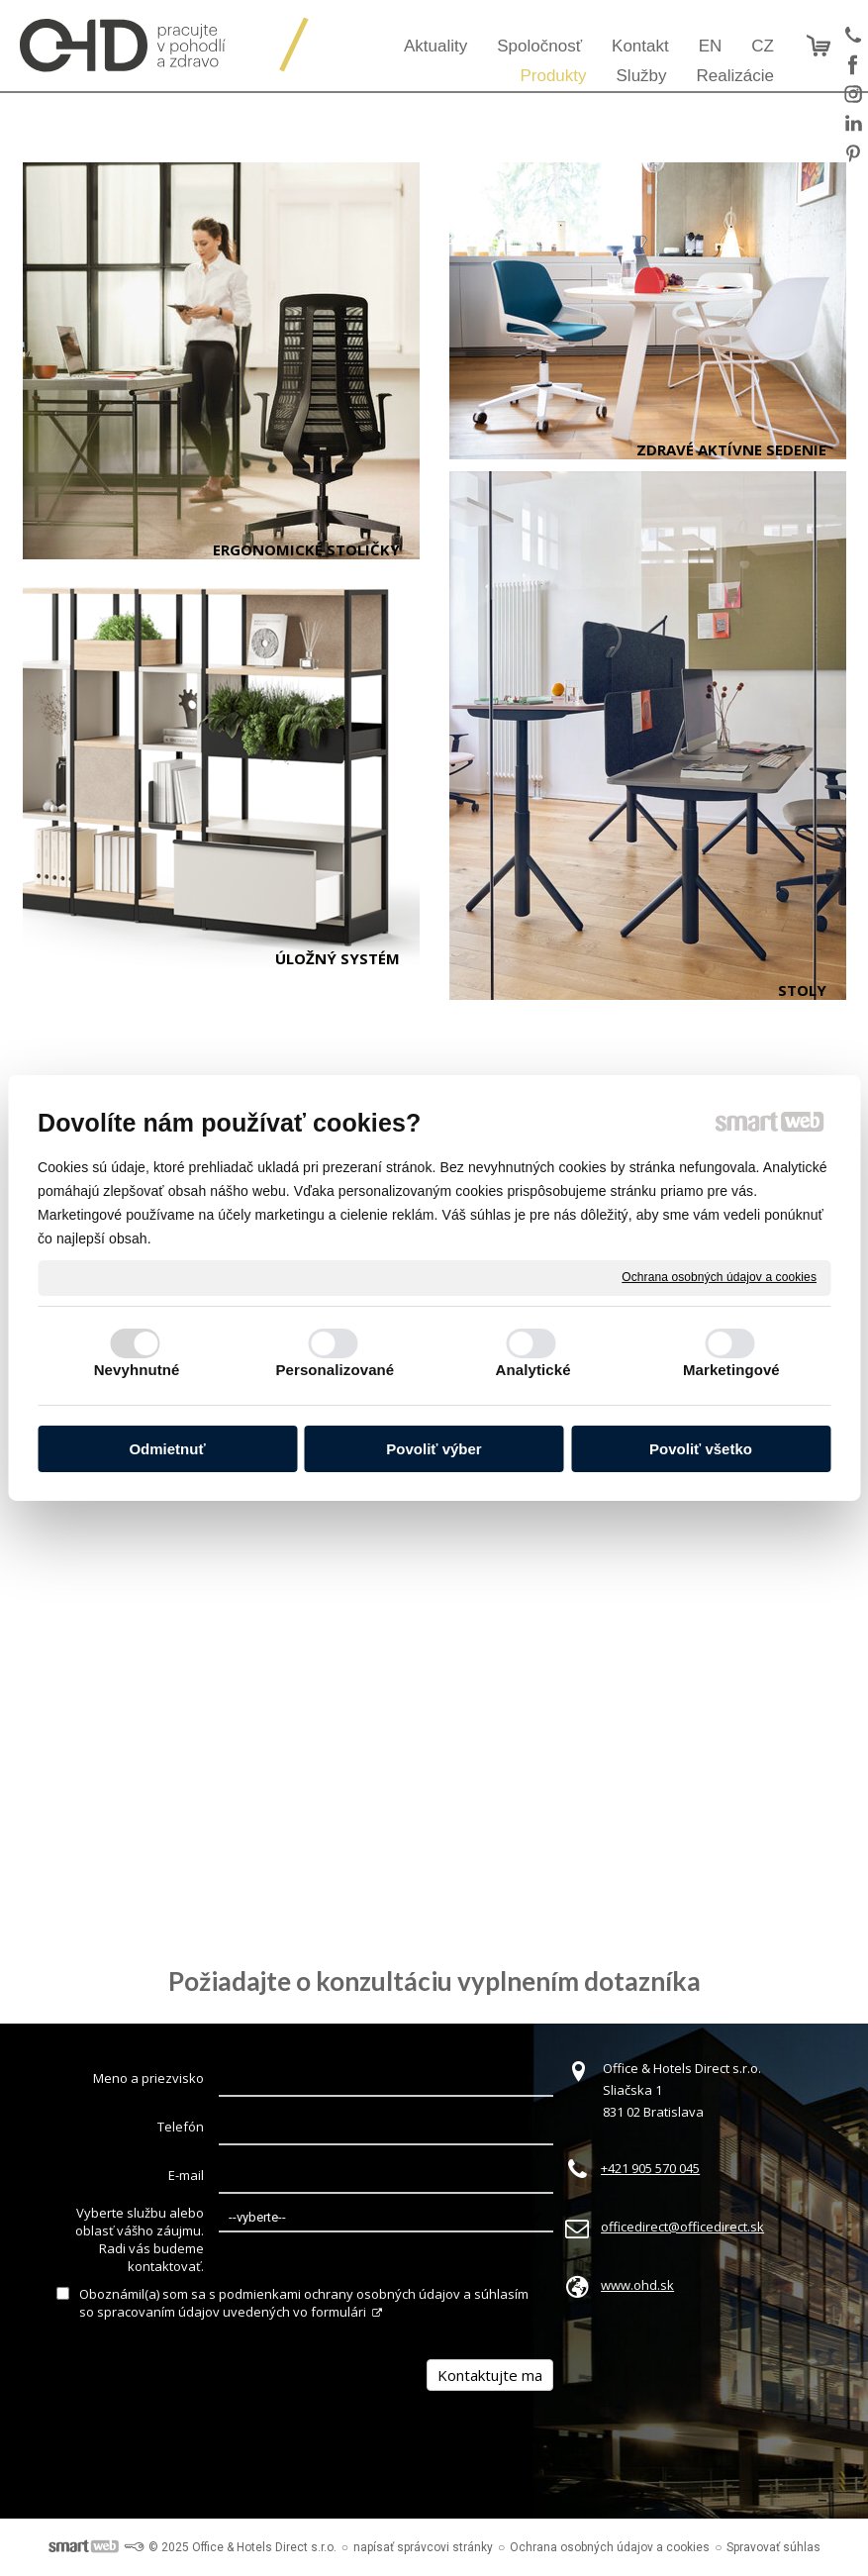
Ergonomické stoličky (306, 549)
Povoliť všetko (700, 1448)
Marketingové (731, 1369)
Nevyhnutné (137, 1369)
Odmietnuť (167, 1448)
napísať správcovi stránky (423, 2547)
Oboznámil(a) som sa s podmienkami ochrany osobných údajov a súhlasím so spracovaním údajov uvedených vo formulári (304, 2303)
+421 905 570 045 (650, 2168)
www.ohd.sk (637, 2285)
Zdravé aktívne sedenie (731, 449)
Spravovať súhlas (773, 2547)
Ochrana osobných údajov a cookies (719, 1277)
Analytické (533, 1369)
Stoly (802, 990)
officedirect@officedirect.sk (682, 2226)
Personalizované (334, 1369)
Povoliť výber (433, 1448)
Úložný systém (337, 958)
